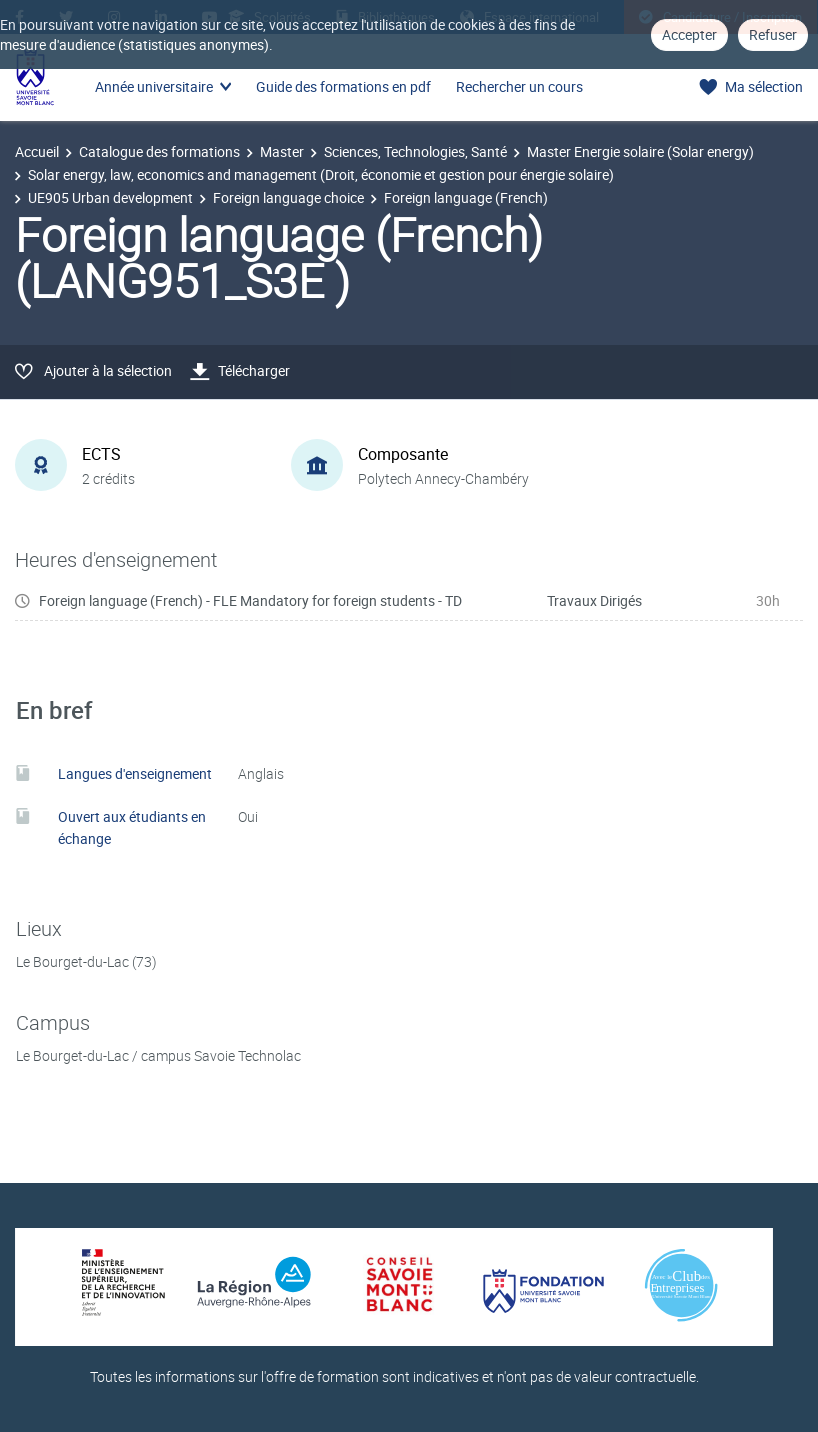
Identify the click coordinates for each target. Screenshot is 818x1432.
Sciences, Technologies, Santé (415, 151)
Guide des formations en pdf (343, 86)
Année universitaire (154, 86)
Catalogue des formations (159, 151)
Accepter (689, 34)
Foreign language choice (288, 197)
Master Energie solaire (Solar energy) (640, 151)
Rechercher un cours (519, 86)
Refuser (773, 34)
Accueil (37, 151)
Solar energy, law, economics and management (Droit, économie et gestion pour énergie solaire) (321, 174)
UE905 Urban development (110, 197)
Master (282, 151)
